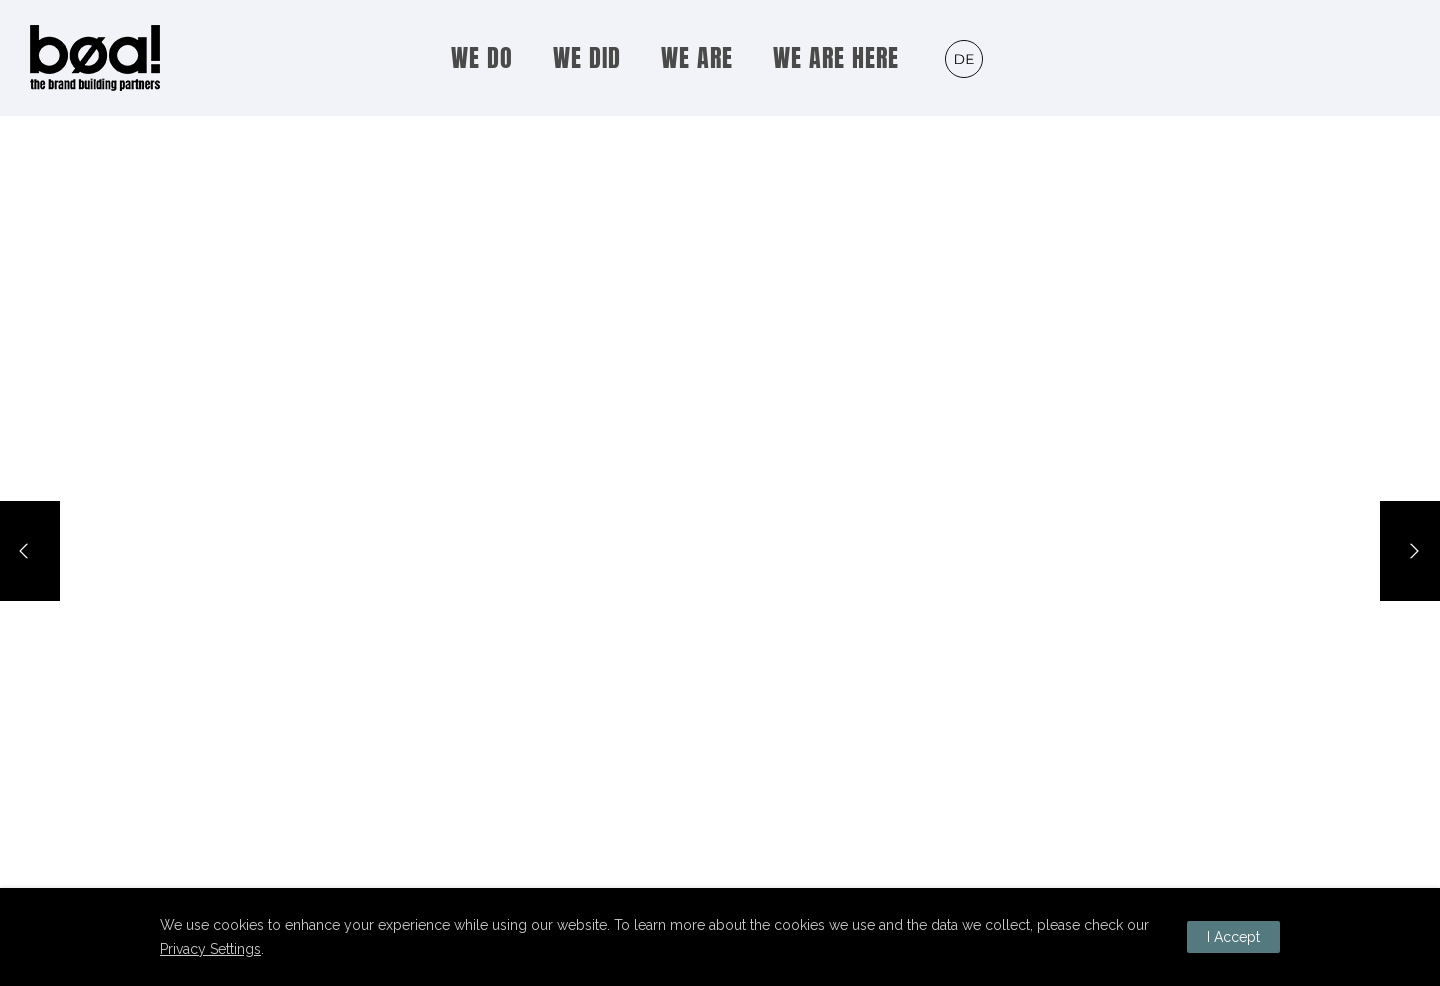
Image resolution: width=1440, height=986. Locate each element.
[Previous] (30, 551)
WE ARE (697, 58)
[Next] (1410, 551)
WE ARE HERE (836, 58)
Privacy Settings (210, 949)
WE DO (482, 58)
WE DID (587, 58)
